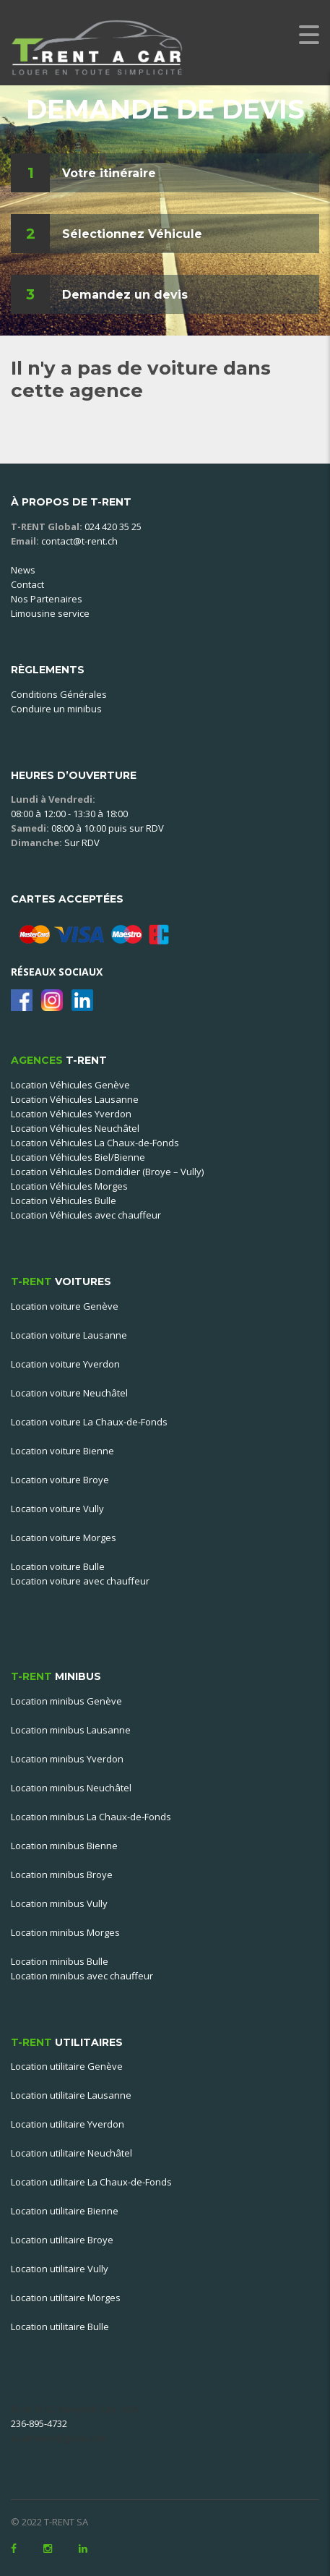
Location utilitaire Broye (62, 2239)
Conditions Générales (59, 694)
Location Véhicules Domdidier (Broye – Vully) (107, 1171)
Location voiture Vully (57, 1508)
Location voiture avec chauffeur (80, 1580)
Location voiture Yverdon (65, 1363)
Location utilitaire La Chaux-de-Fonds (91, 2181)
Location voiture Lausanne (69, 1335)
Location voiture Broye (60, 1479)
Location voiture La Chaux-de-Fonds (89, 1421)
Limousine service (50, 613)
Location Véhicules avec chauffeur (86, 1214)
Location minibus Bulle (59, 1961)
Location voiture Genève (64, 1306)
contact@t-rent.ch (79, 540)
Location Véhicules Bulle (63, 1200)
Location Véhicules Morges (69, 1186)
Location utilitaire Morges (66, 2297)
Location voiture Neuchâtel (69, 1392)
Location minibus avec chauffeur (82, 1975)
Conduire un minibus (56, 708)
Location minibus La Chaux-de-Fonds (91, 1816)
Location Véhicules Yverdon (71, 1113)
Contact (27, 584)
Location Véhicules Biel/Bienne (78, 1157)
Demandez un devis (125, 295)
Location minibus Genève (66, 1700)
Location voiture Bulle (58, 1566)
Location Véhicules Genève (70, 1084)
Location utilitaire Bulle (60, 2326)
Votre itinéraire (109, 173)
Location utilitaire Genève (67, 2066)
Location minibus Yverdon (67, 1758)
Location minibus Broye (62, 1874)
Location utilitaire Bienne (64, 2210)
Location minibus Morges (65, 1932)
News (23, 569)
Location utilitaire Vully (59, 2268)
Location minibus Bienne (64, 1845)
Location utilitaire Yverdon (67, 2124)
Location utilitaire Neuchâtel (71, 2152)
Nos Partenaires (46, 598)
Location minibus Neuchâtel (71, 1787)
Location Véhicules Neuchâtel (75, 1128)
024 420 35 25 (113, 526)
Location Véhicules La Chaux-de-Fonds (95, 1142)
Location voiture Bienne (62, 1450)
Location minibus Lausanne (71, 1729)
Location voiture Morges (63, 1537)
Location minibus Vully (59, 1903)
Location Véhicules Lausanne (75, 1099)
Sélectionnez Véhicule (132, 234)
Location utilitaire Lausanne (71, 2095)
